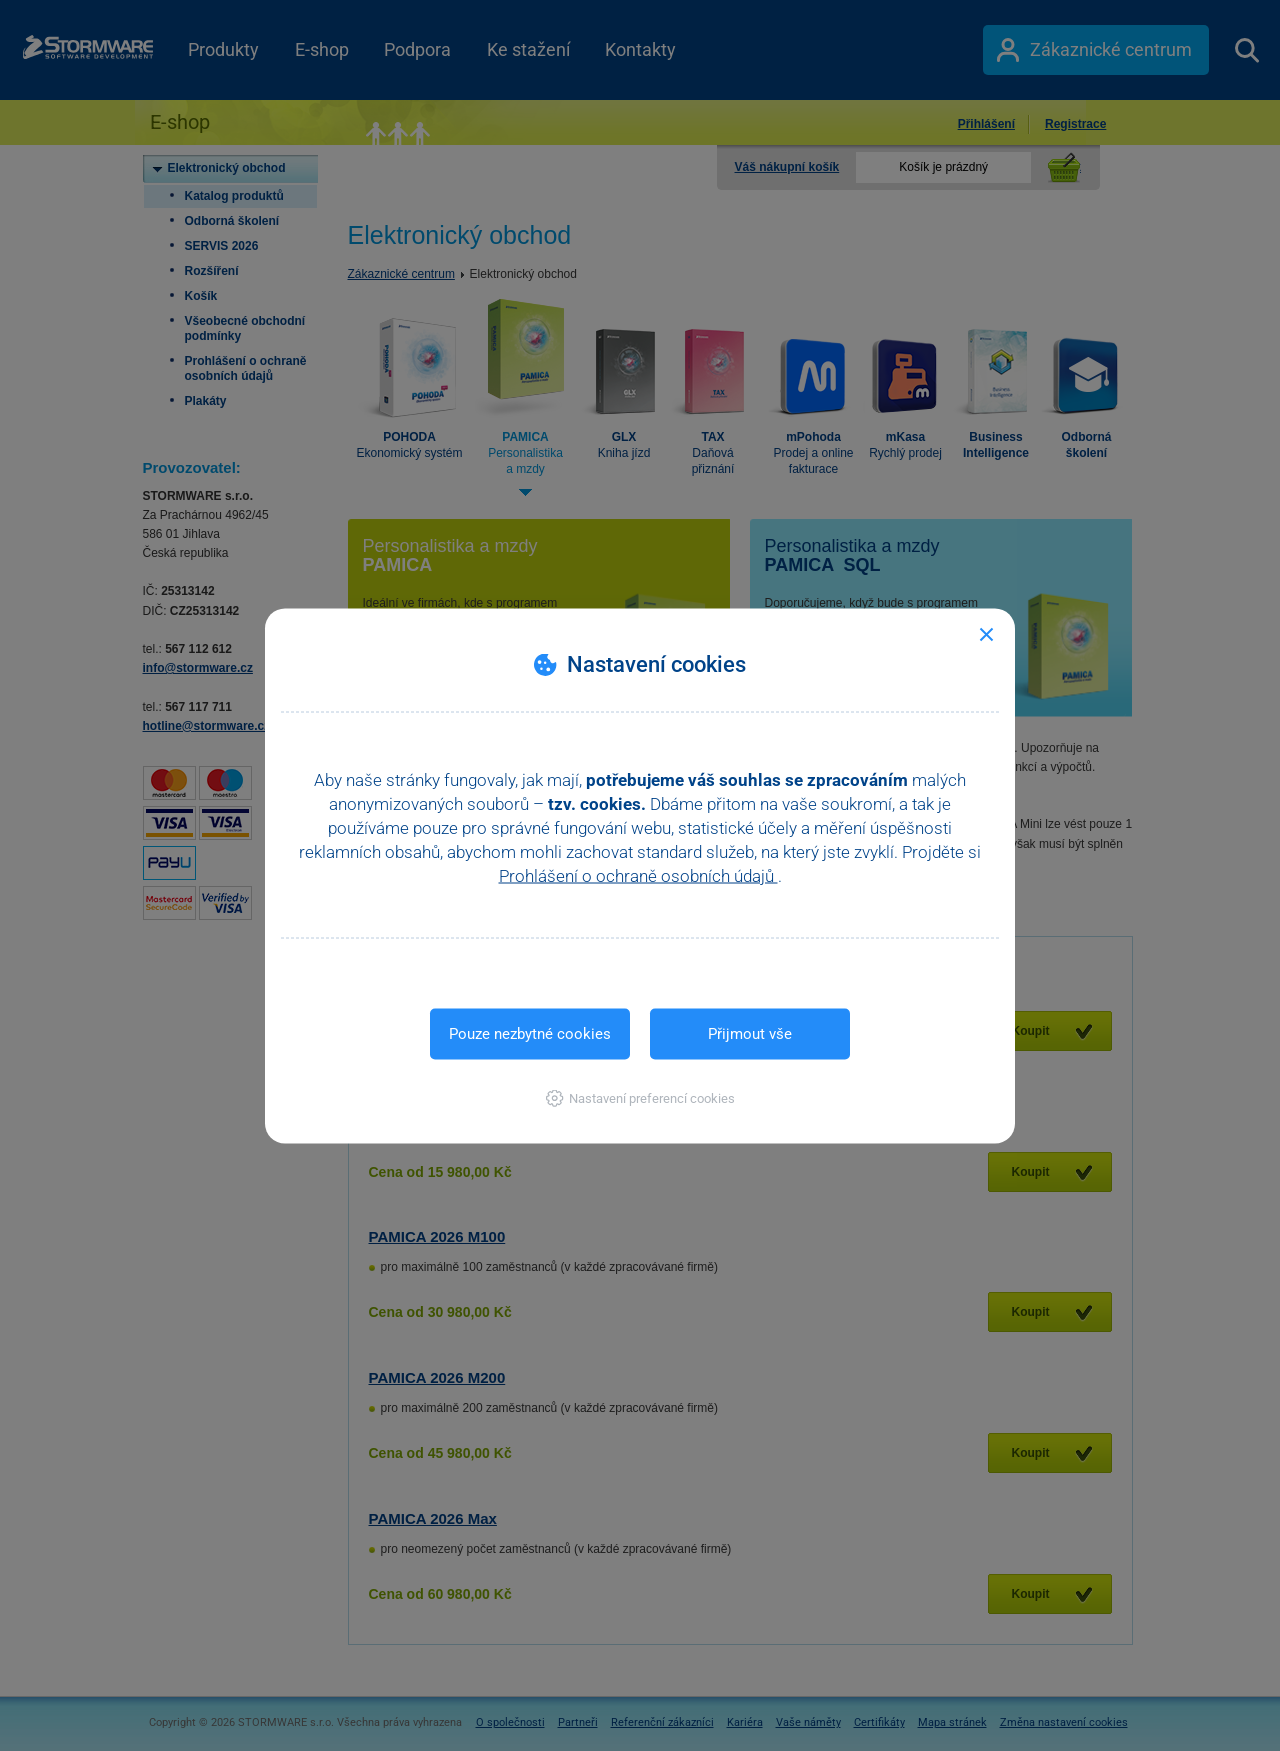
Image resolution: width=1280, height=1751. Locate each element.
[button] (640, 1097)
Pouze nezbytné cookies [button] (530, 1033)
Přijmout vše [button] (750, 1033)
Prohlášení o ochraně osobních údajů (638, 875)
